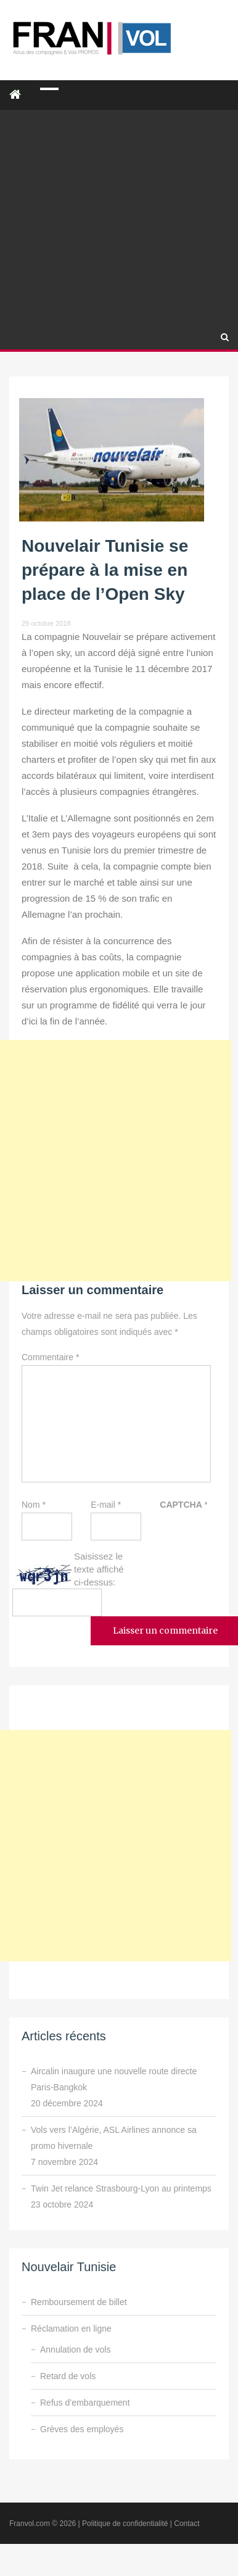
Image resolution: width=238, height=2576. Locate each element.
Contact (186, 2523)
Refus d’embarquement (85, 2403)
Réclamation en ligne (71, 2328)
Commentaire (50, 1357)
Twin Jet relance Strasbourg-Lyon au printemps (121, 2188)
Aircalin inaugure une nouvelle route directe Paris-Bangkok (114, 2079)
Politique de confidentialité (125, 2523)
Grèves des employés (81, 2429)
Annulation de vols (75, 2349)
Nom (34, 1505)
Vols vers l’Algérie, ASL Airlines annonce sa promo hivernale (114, 2138)
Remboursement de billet (79, 2302)
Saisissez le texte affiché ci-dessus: (99, 1569)
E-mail (106, 1505)
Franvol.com (29, 2523)
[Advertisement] (115, 202)
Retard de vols (68, 2376)
